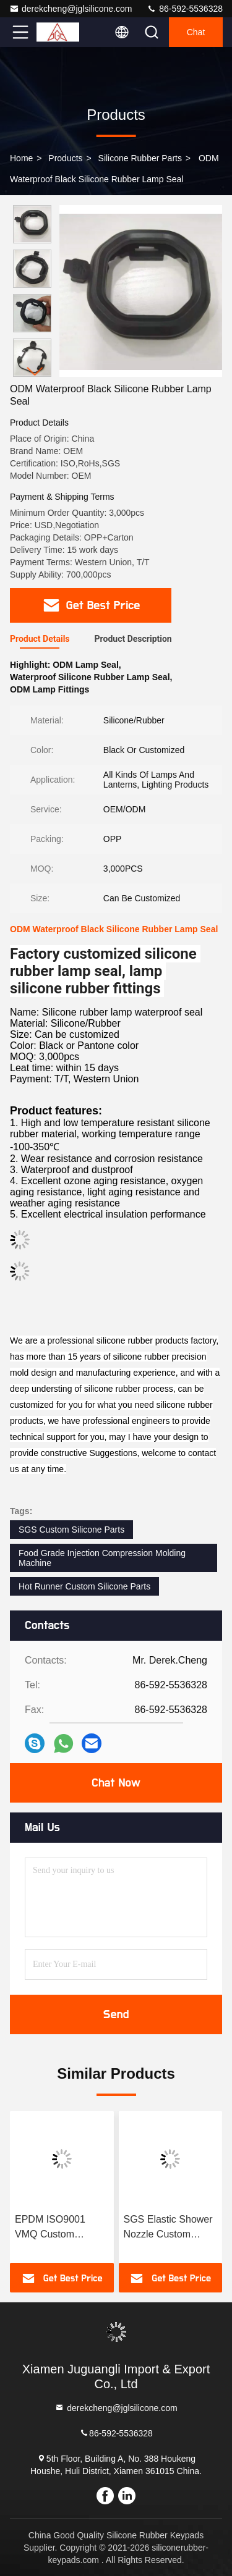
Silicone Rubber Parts (140, 158)
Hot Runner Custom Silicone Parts (84, 1586)
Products (65, 158)
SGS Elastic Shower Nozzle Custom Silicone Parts (168, 2228)
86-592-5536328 (185, 9)
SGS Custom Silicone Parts (71, 1529)
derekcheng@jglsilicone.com (70, 9)
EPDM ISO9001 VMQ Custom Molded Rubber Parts (61, 2228)
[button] (35, 371)
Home (21, 158)
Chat (196, 32)
